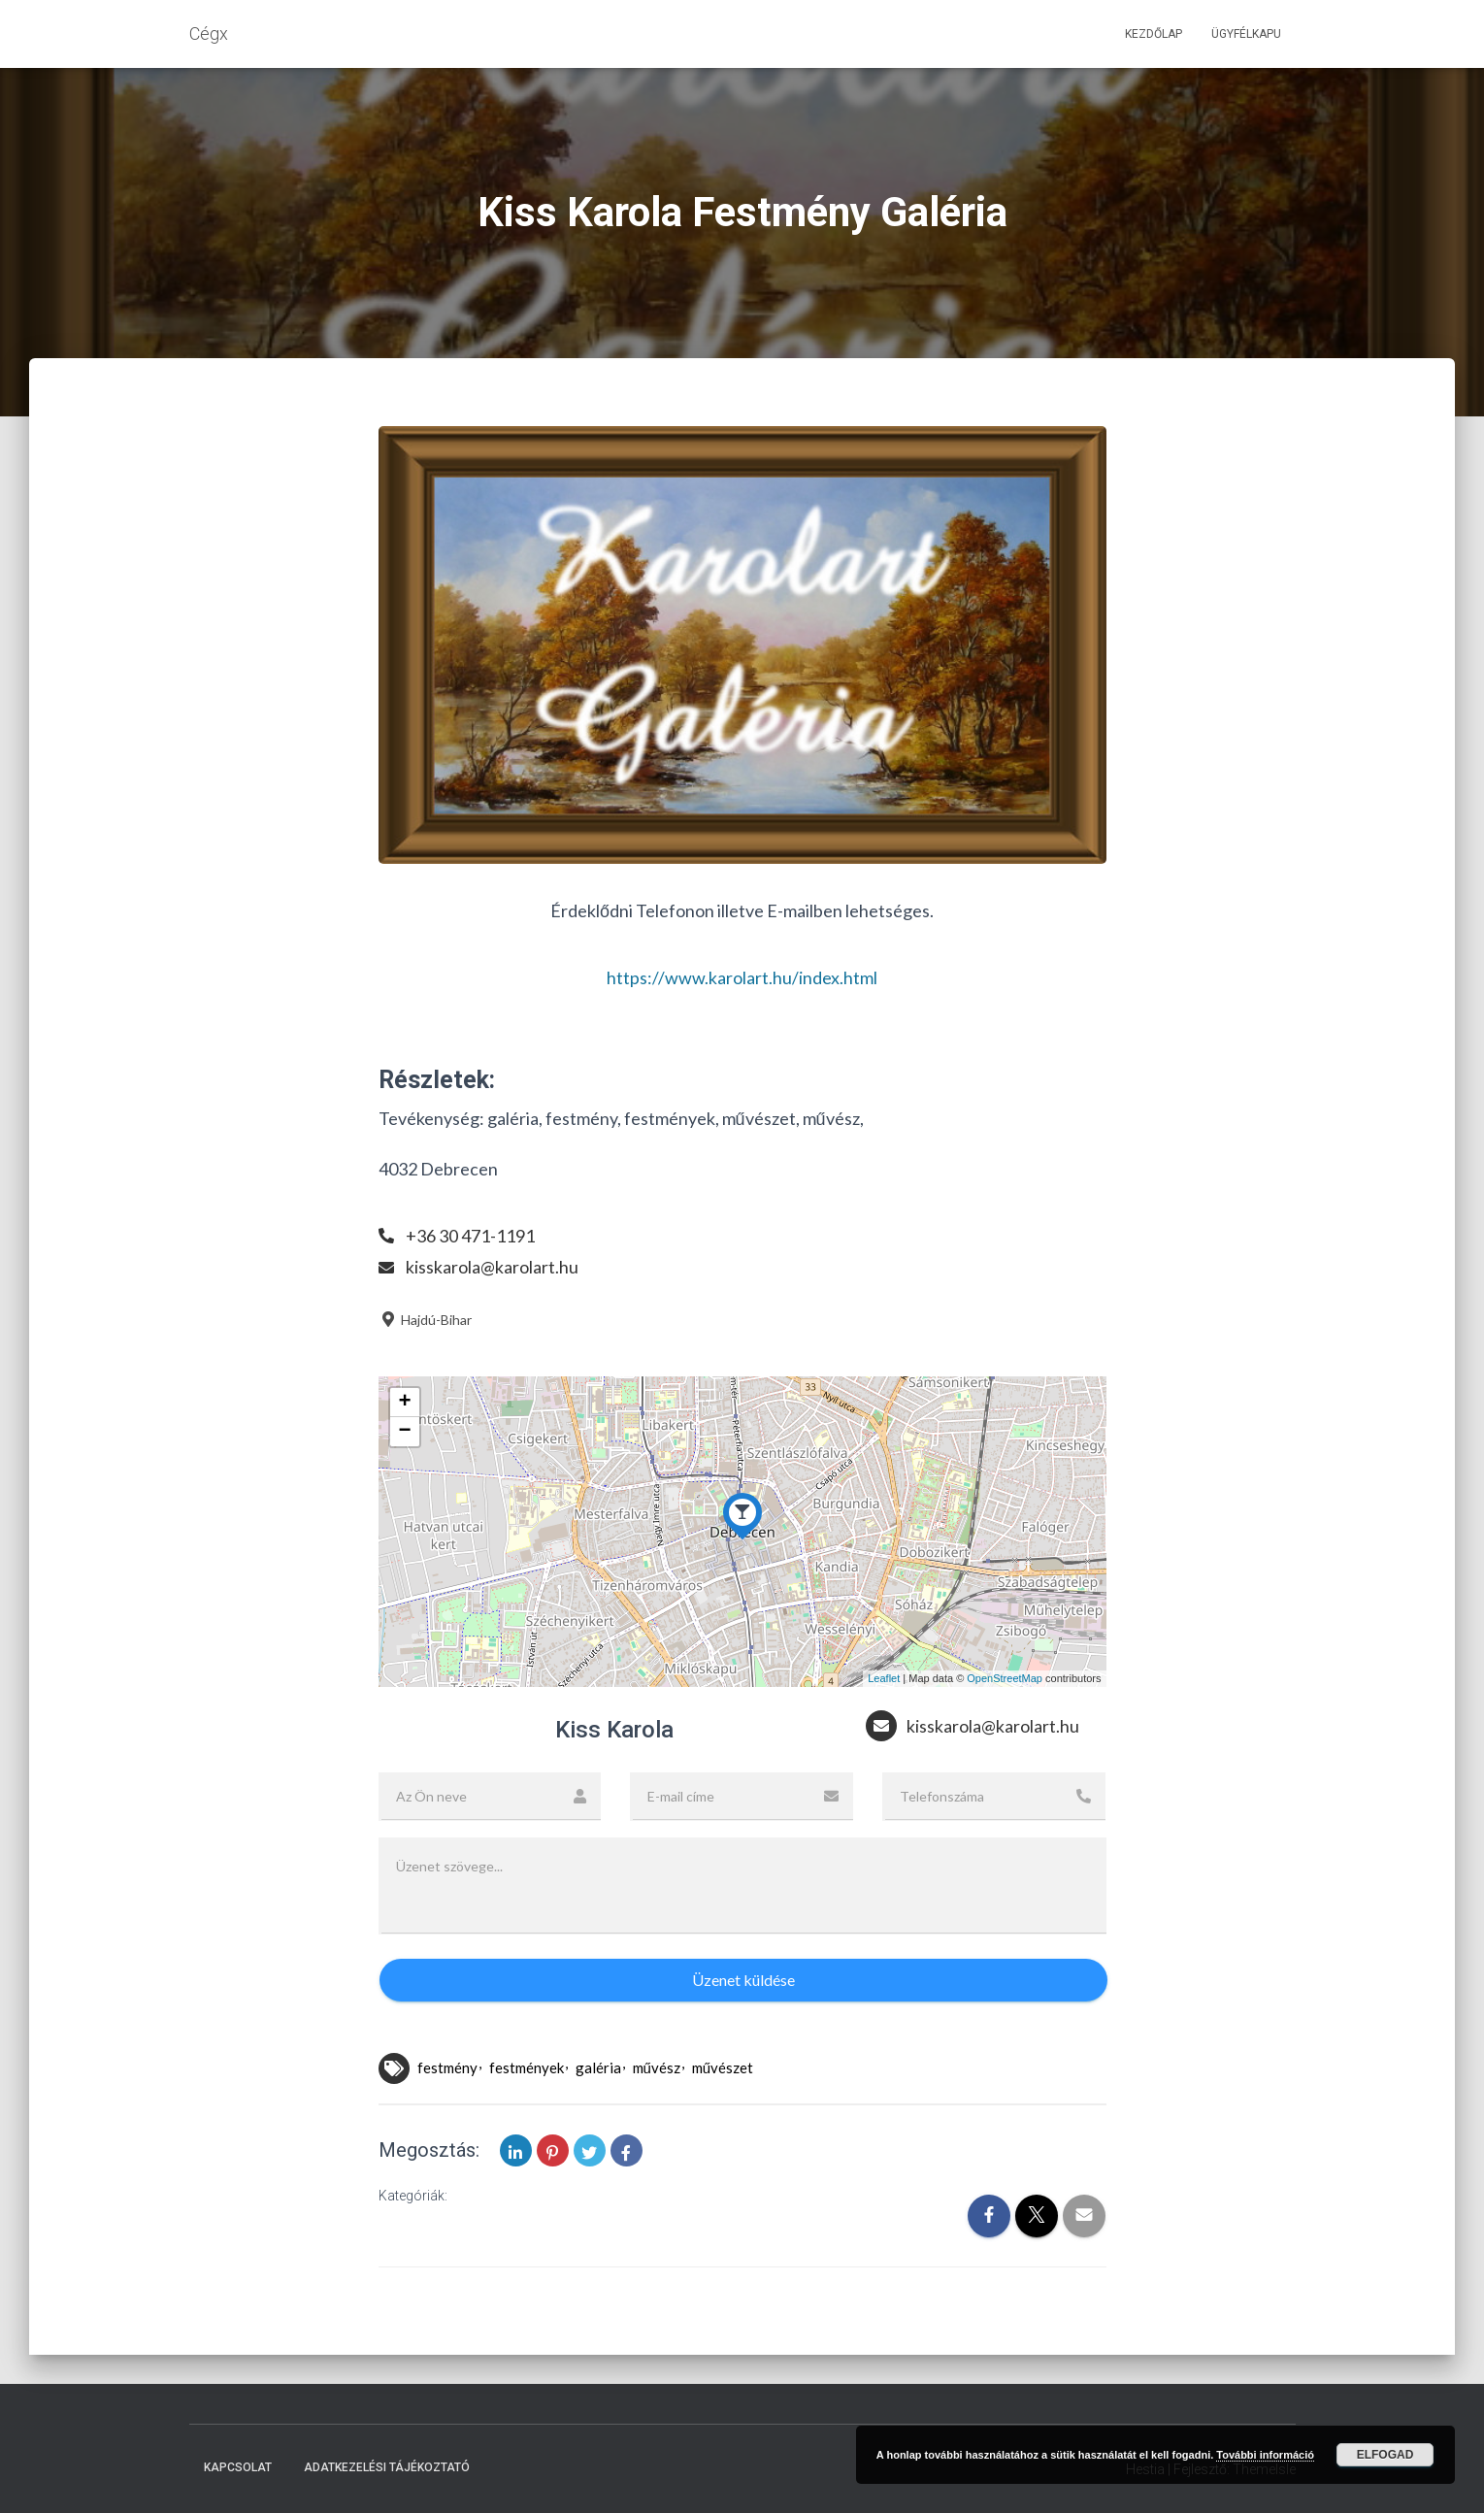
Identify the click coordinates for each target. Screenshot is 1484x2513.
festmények (526, 2067)
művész (656, 2067)
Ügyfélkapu (1246, 34)
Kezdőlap (1153, 34)
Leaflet (884, 1678)
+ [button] (404, 1402)
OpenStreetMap (1004, 1678)
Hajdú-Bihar (425, 1319)
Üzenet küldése (743, 1979)
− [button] (404, 1431)
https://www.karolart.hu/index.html (742, 977)
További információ (1265, 2455)
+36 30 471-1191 (470, 1235)
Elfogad (1385, 2455)
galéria (598, 2067)
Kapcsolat (238, 2467)
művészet (722, 2067)
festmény (447, 2067)
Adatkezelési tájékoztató (387, 2467)
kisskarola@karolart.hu (492, 1266)
